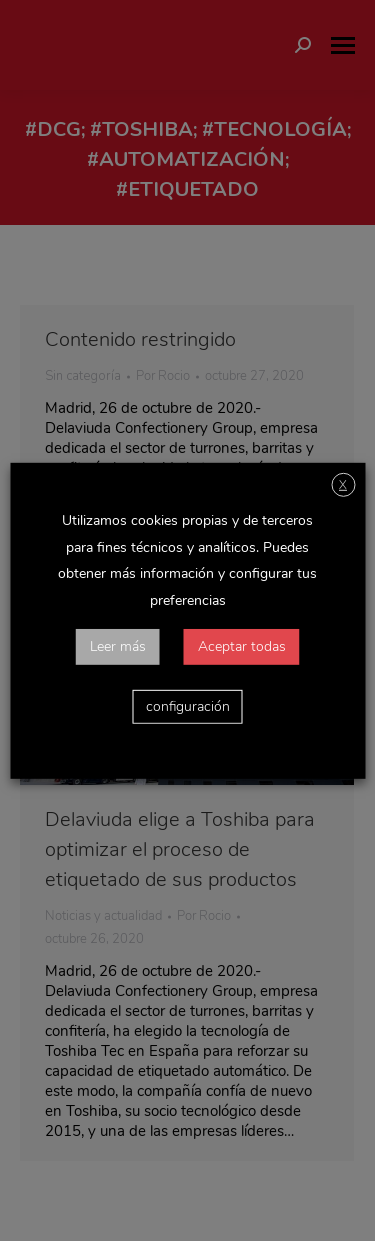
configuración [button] (188, 706)
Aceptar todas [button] (242, 646)
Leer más (118, 646)
